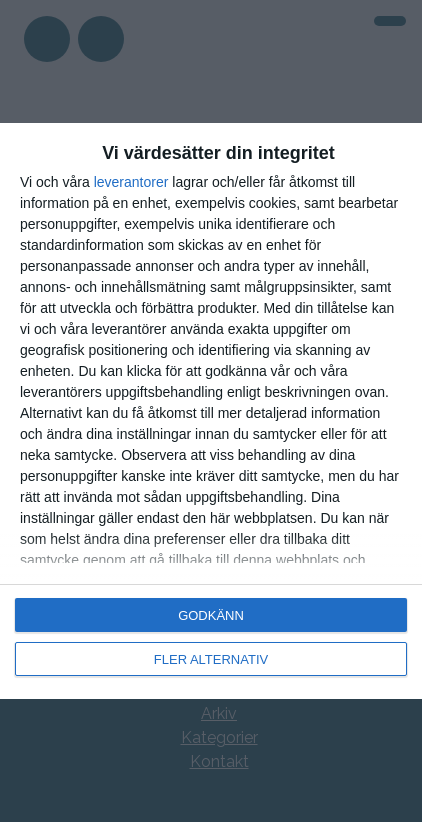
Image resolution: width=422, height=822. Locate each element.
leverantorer (131, 182)
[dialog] (211, 410)
